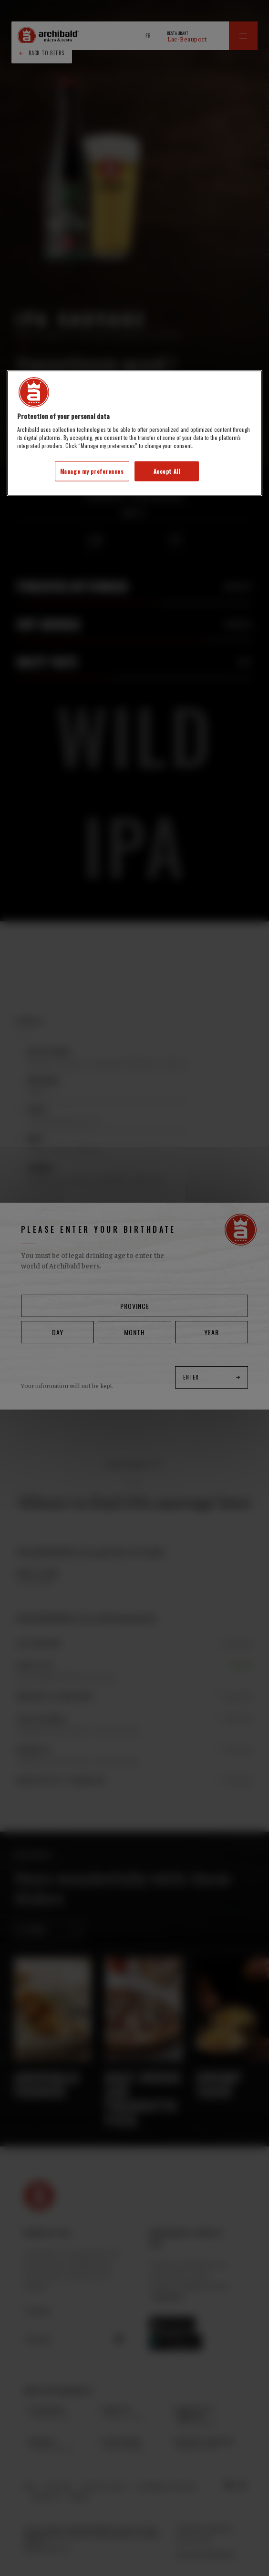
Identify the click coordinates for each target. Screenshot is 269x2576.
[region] (134, 433)
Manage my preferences (92, 471)
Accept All (167, 471)
